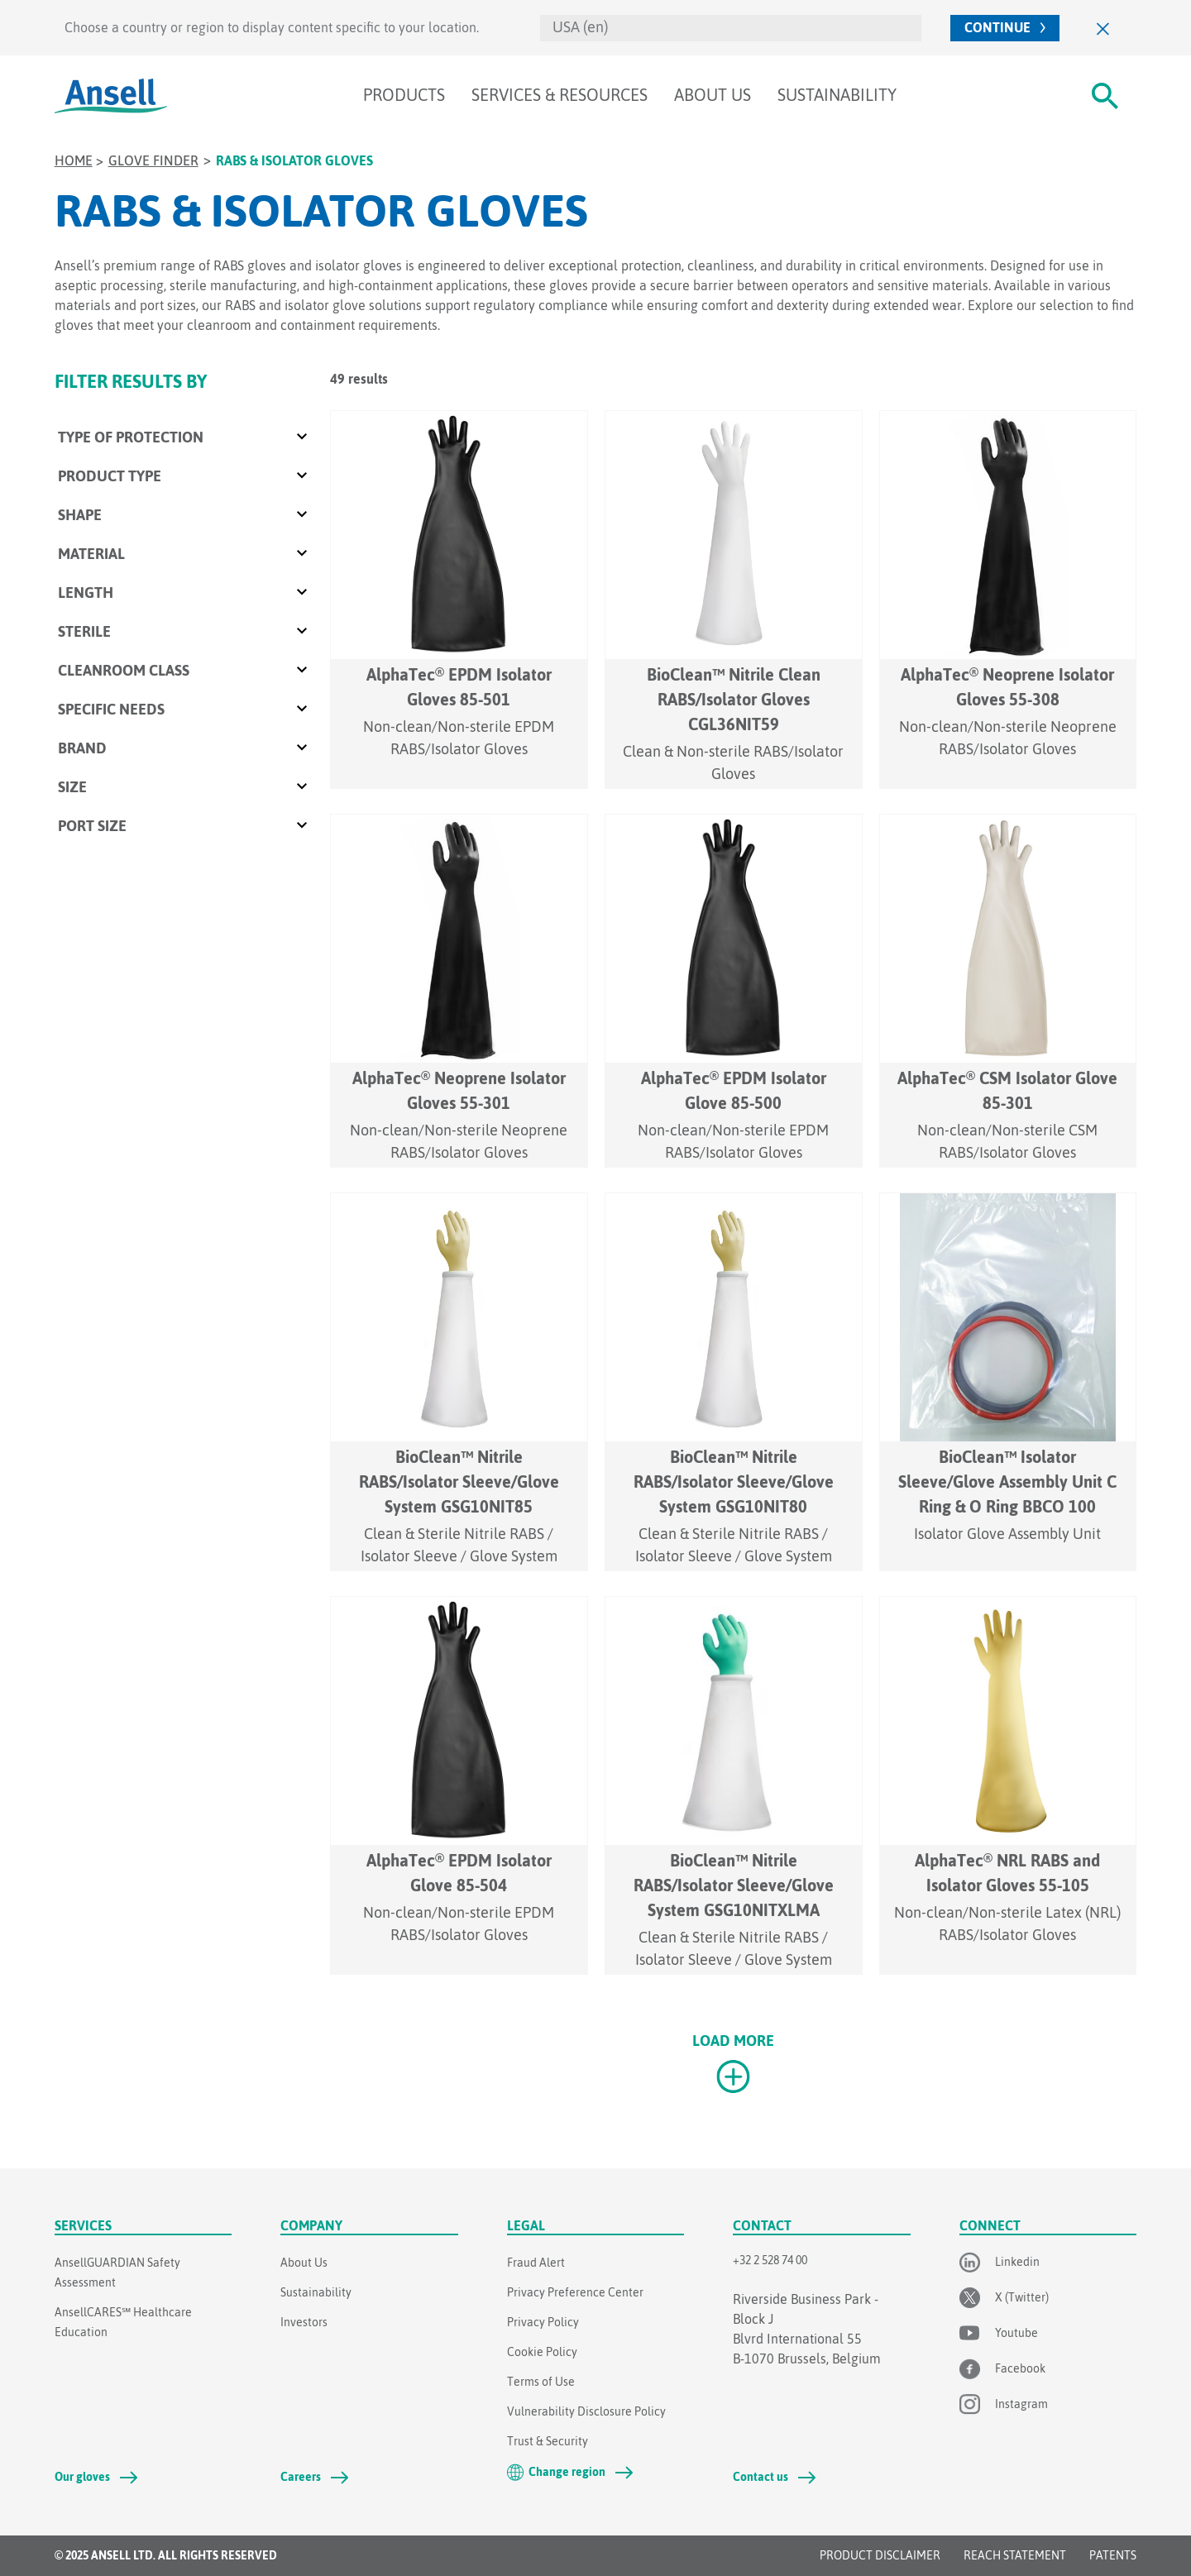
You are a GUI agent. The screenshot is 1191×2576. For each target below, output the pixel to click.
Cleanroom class (123, 670)
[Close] (1103, 28)
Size (72, 787)
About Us (712, 94)
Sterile (84, 631)
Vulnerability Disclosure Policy (586, 2411)
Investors (304, 2322)
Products (404, 94)
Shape (80, 514)
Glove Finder (153, 160)
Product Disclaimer (880, 2555)
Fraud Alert (536, 2262)
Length (85, 592)
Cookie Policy (542, 2352)
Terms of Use (541, 2381)
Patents (1112, 2555)
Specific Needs (111, 709)
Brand (82, 748)
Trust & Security (547, 2441)
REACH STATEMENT (1015, 2555)
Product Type (109, 476)
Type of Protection (130, 437)
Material (91, 553)
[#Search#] (1105, 96)
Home (74, 160)
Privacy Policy (543, 2322)
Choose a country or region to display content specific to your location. (272, 27)
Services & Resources (559, 94)
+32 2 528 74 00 (770, 2260)
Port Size (92, 825)
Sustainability (837, 94)
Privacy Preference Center (575, 2292)
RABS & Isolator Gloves (294, 160)
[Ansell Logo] (111, 96)
